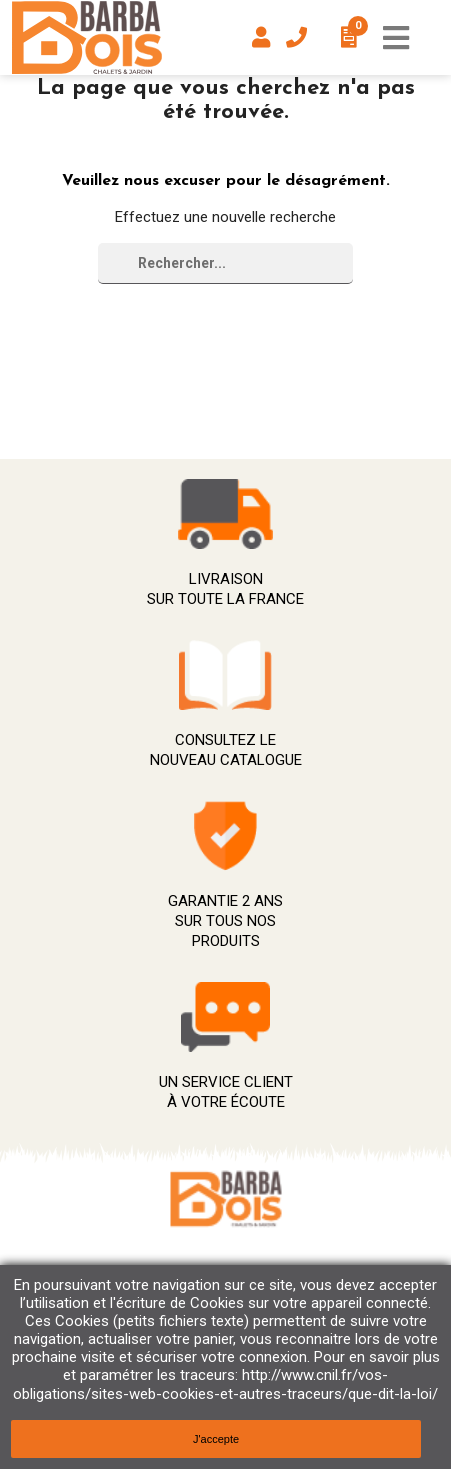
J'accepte (216, 1439)
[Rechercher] (225, 263)
